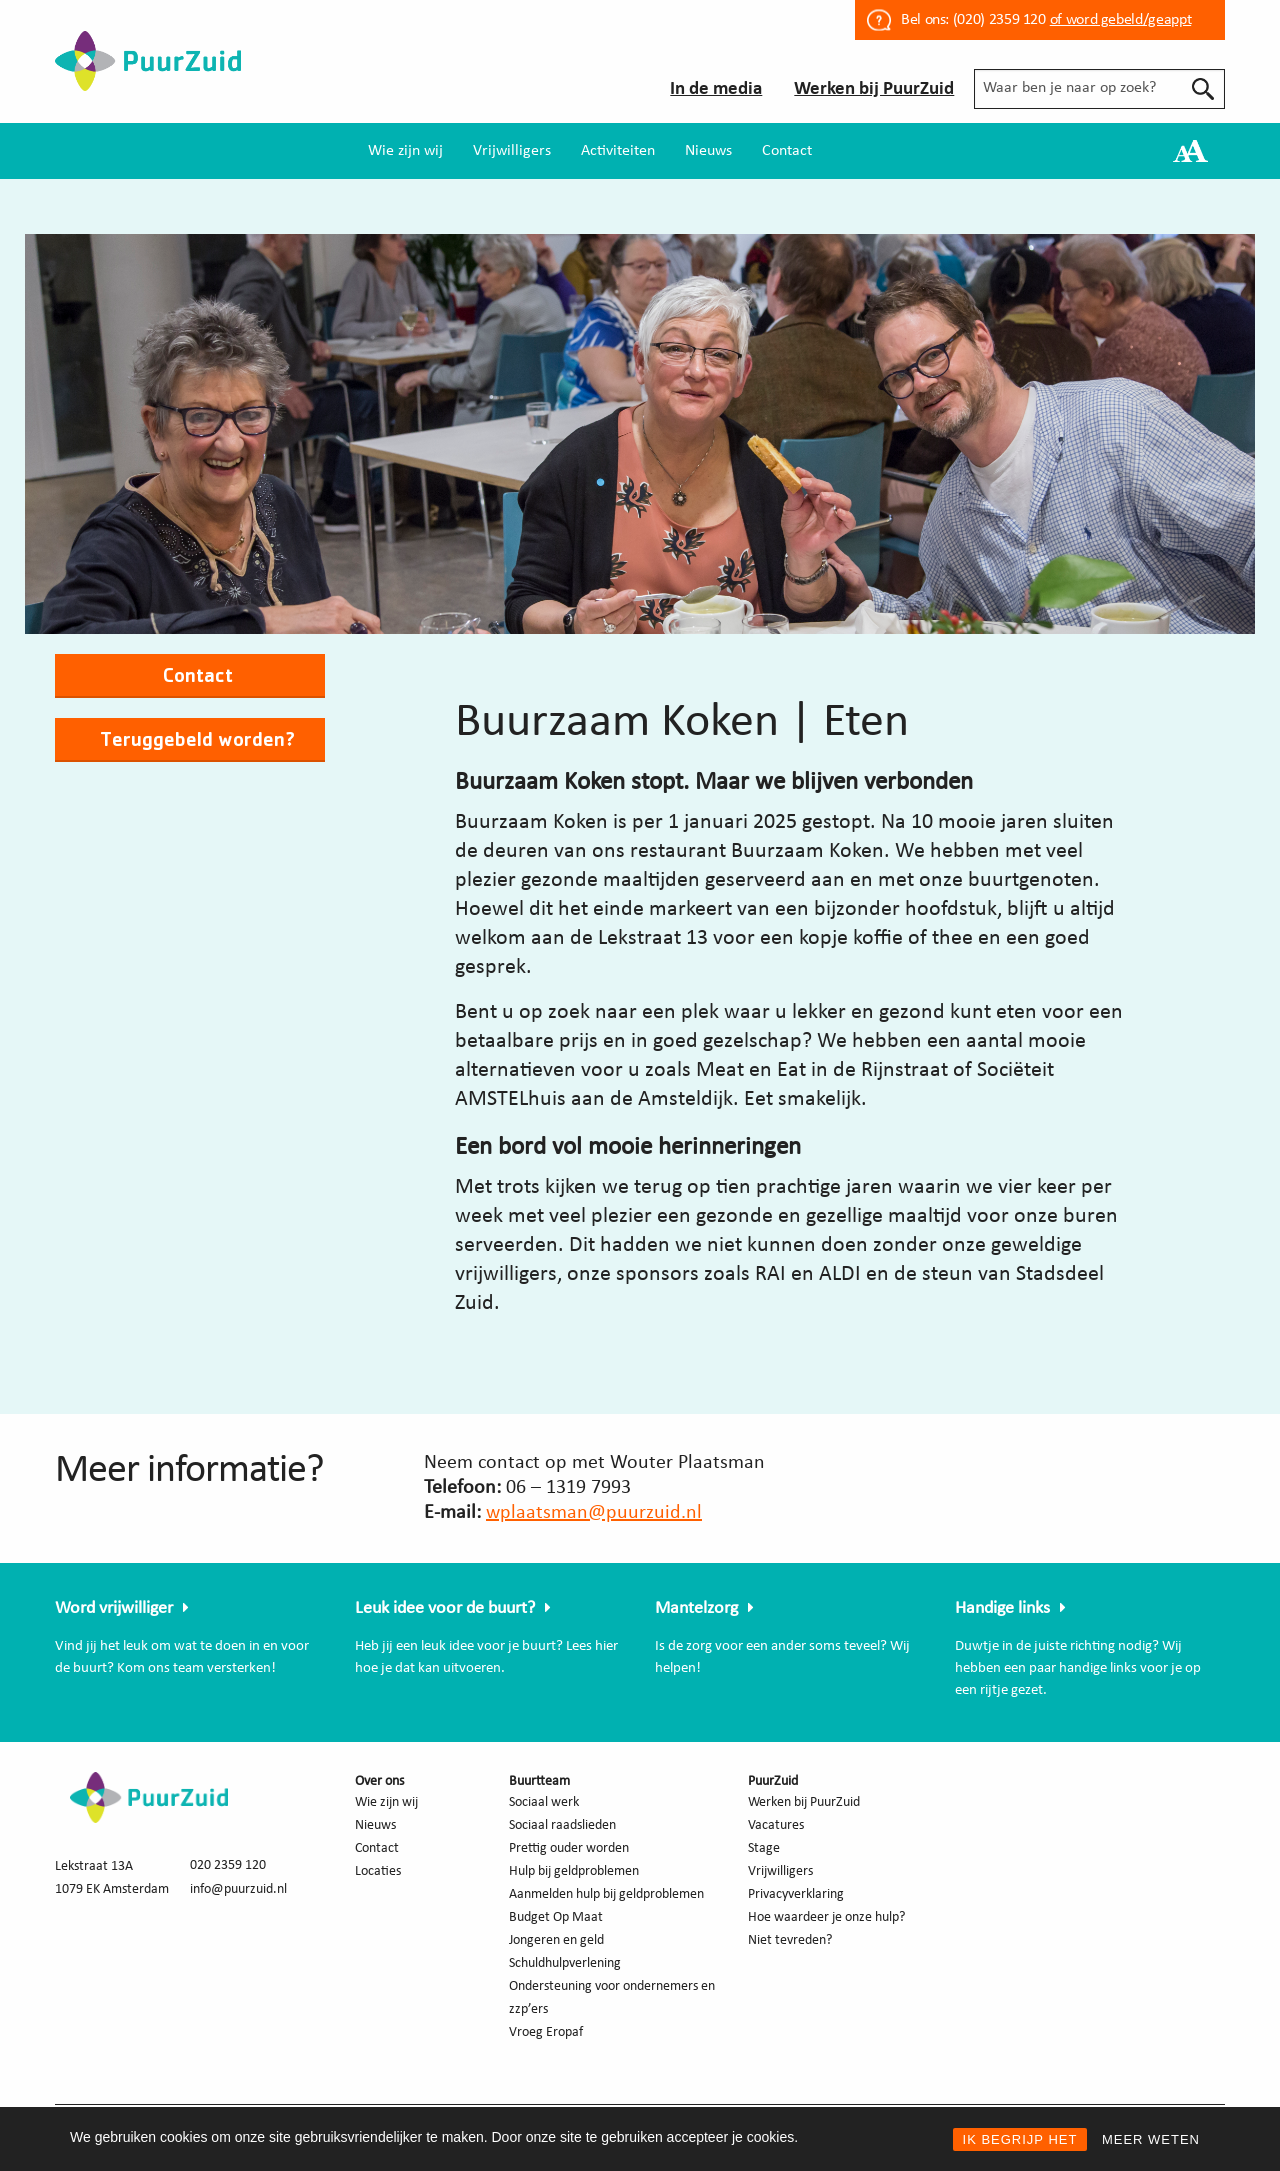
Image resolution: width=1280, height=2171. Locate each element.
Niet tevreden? (790, 1940)
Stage (764, 1848)
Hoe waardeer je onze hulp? (826, 1917)
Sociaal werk (544, 1802)
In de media (716, 89)
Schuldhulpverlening (565, 1963)
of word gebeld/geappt (1120, 20)
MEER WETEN (1151, 2139)
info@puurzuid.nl (238, 1889)
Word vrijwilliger (114, 1608)
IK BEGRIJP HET (1020, 2139)
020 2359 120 (228, 1865)
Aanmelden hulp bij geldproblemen (606, 1894)
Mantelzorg (696, 1608)
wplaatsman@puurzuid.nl (594, 1513)
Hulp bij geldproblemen (574, 1871)
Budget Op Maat (556, 1917)
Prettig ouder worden (569, 1848)
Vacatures (776, 1825)
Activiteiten (618, 151)
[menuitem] (405, 151)
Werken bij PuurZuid (874, 89)
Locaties (378, 1871)
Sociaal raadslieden (562, 1825)
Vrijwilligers (512, 151)
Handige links (1002, 1608)
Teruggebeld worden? (197, 739)
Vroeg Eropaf (546, 2032)
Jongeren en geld (556, 1940)
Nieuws (708, 151)
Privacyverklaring (796, 1894)
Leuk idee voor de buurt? (445, 1608)
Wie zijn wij (405, 151)
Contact (787, 151)
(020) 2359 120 (999, 20)
